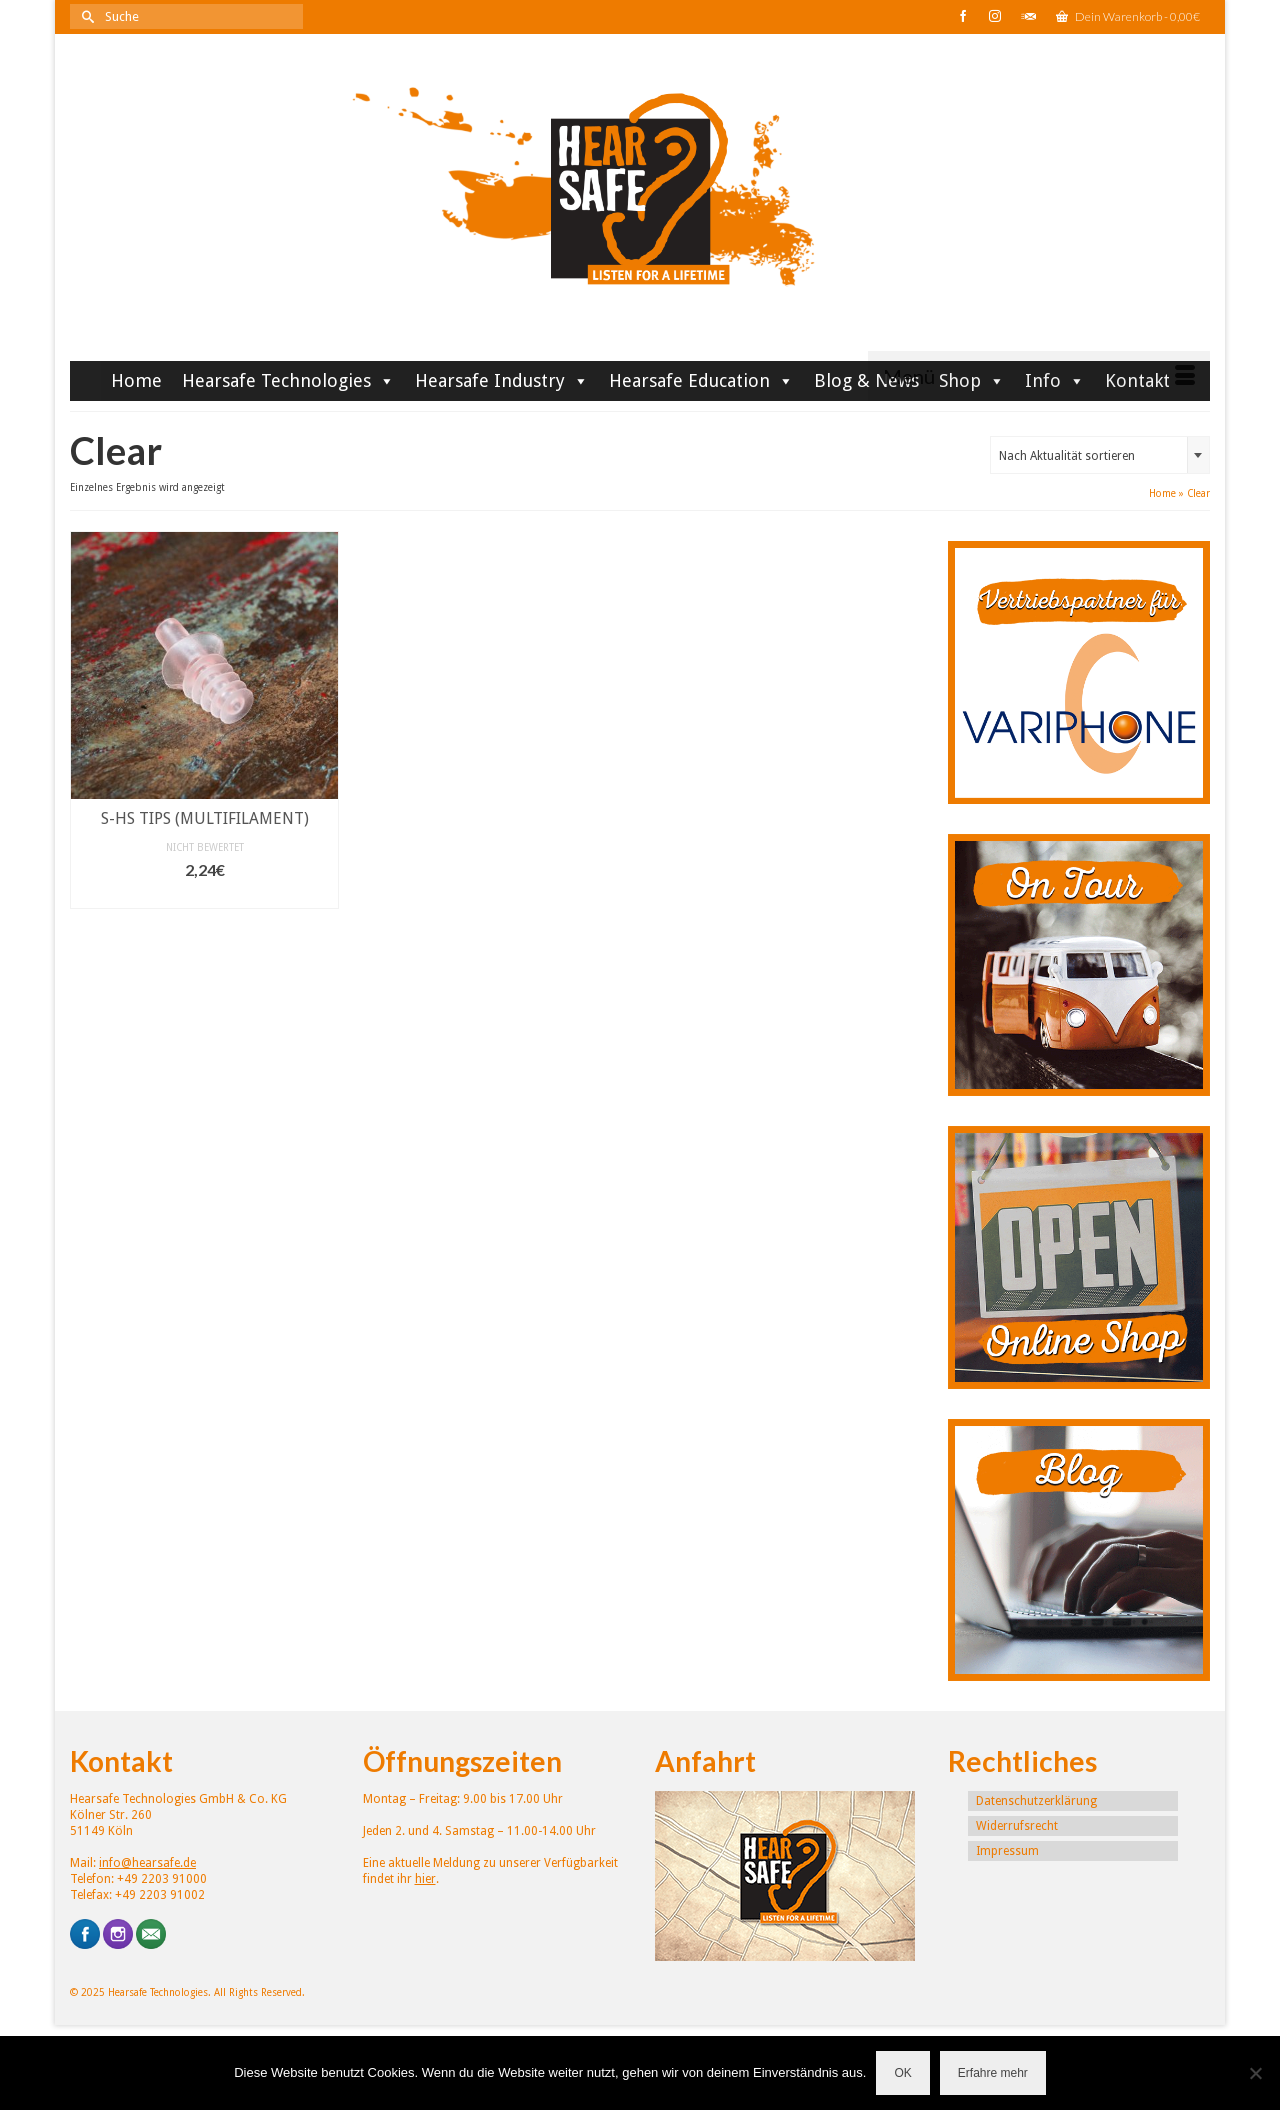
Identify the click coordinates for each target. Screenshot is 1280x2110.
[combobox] (1100, 455)
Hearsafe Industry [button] (502, 380)
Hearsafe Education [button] (701, 380)
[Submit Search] (85, 16)
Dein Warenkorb (1128, 16)
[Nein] (1255, 2073)
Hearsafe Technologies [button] (288, 380)
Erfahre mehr (993, 2073)
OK (902, 2073)
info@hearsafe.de (147, 1863)
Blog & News (866, 380)
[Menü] (1039, 376)
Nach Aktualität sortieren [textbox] (1067, 456)
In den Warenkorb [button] (204, 895)
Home (136, 380)
